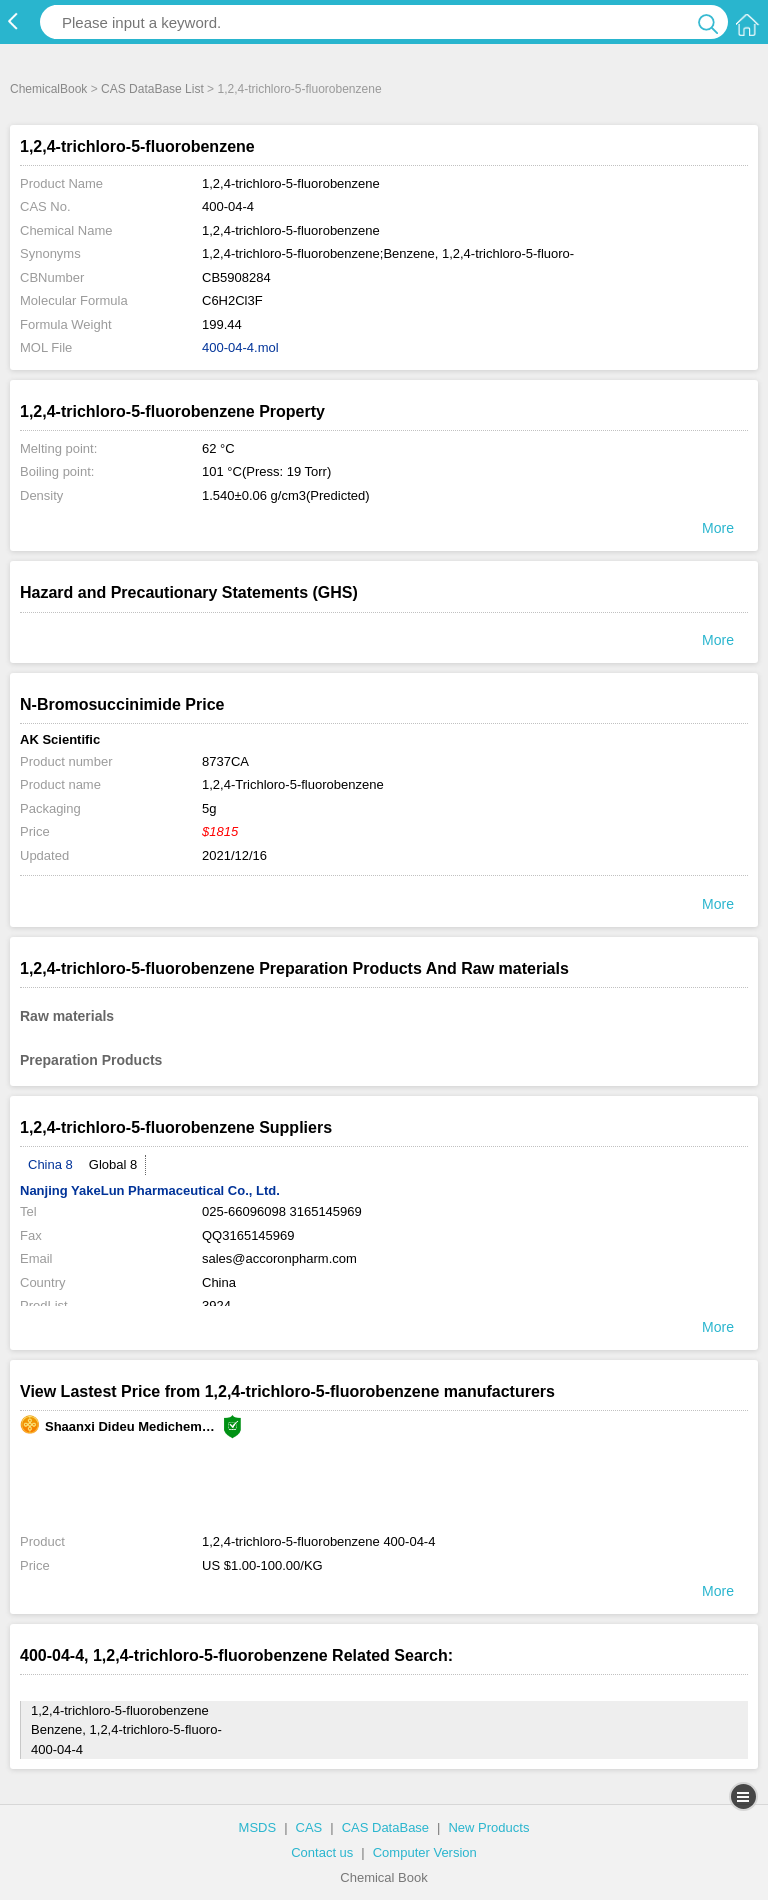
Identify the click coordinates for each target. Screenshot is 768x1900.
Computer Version (425, 1852)
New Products (488, 1827)
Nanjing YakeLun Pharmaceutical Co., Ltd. (150, 1190)
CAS (309, 1827)
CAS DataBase (385, 1827)
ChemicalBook (48, 89)
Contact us (322, 1852)
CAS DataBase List (152, 89)
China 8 (50, 1164)
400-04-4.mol (240, 347)
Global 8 (113, 1164)
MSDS (258, 1827)
